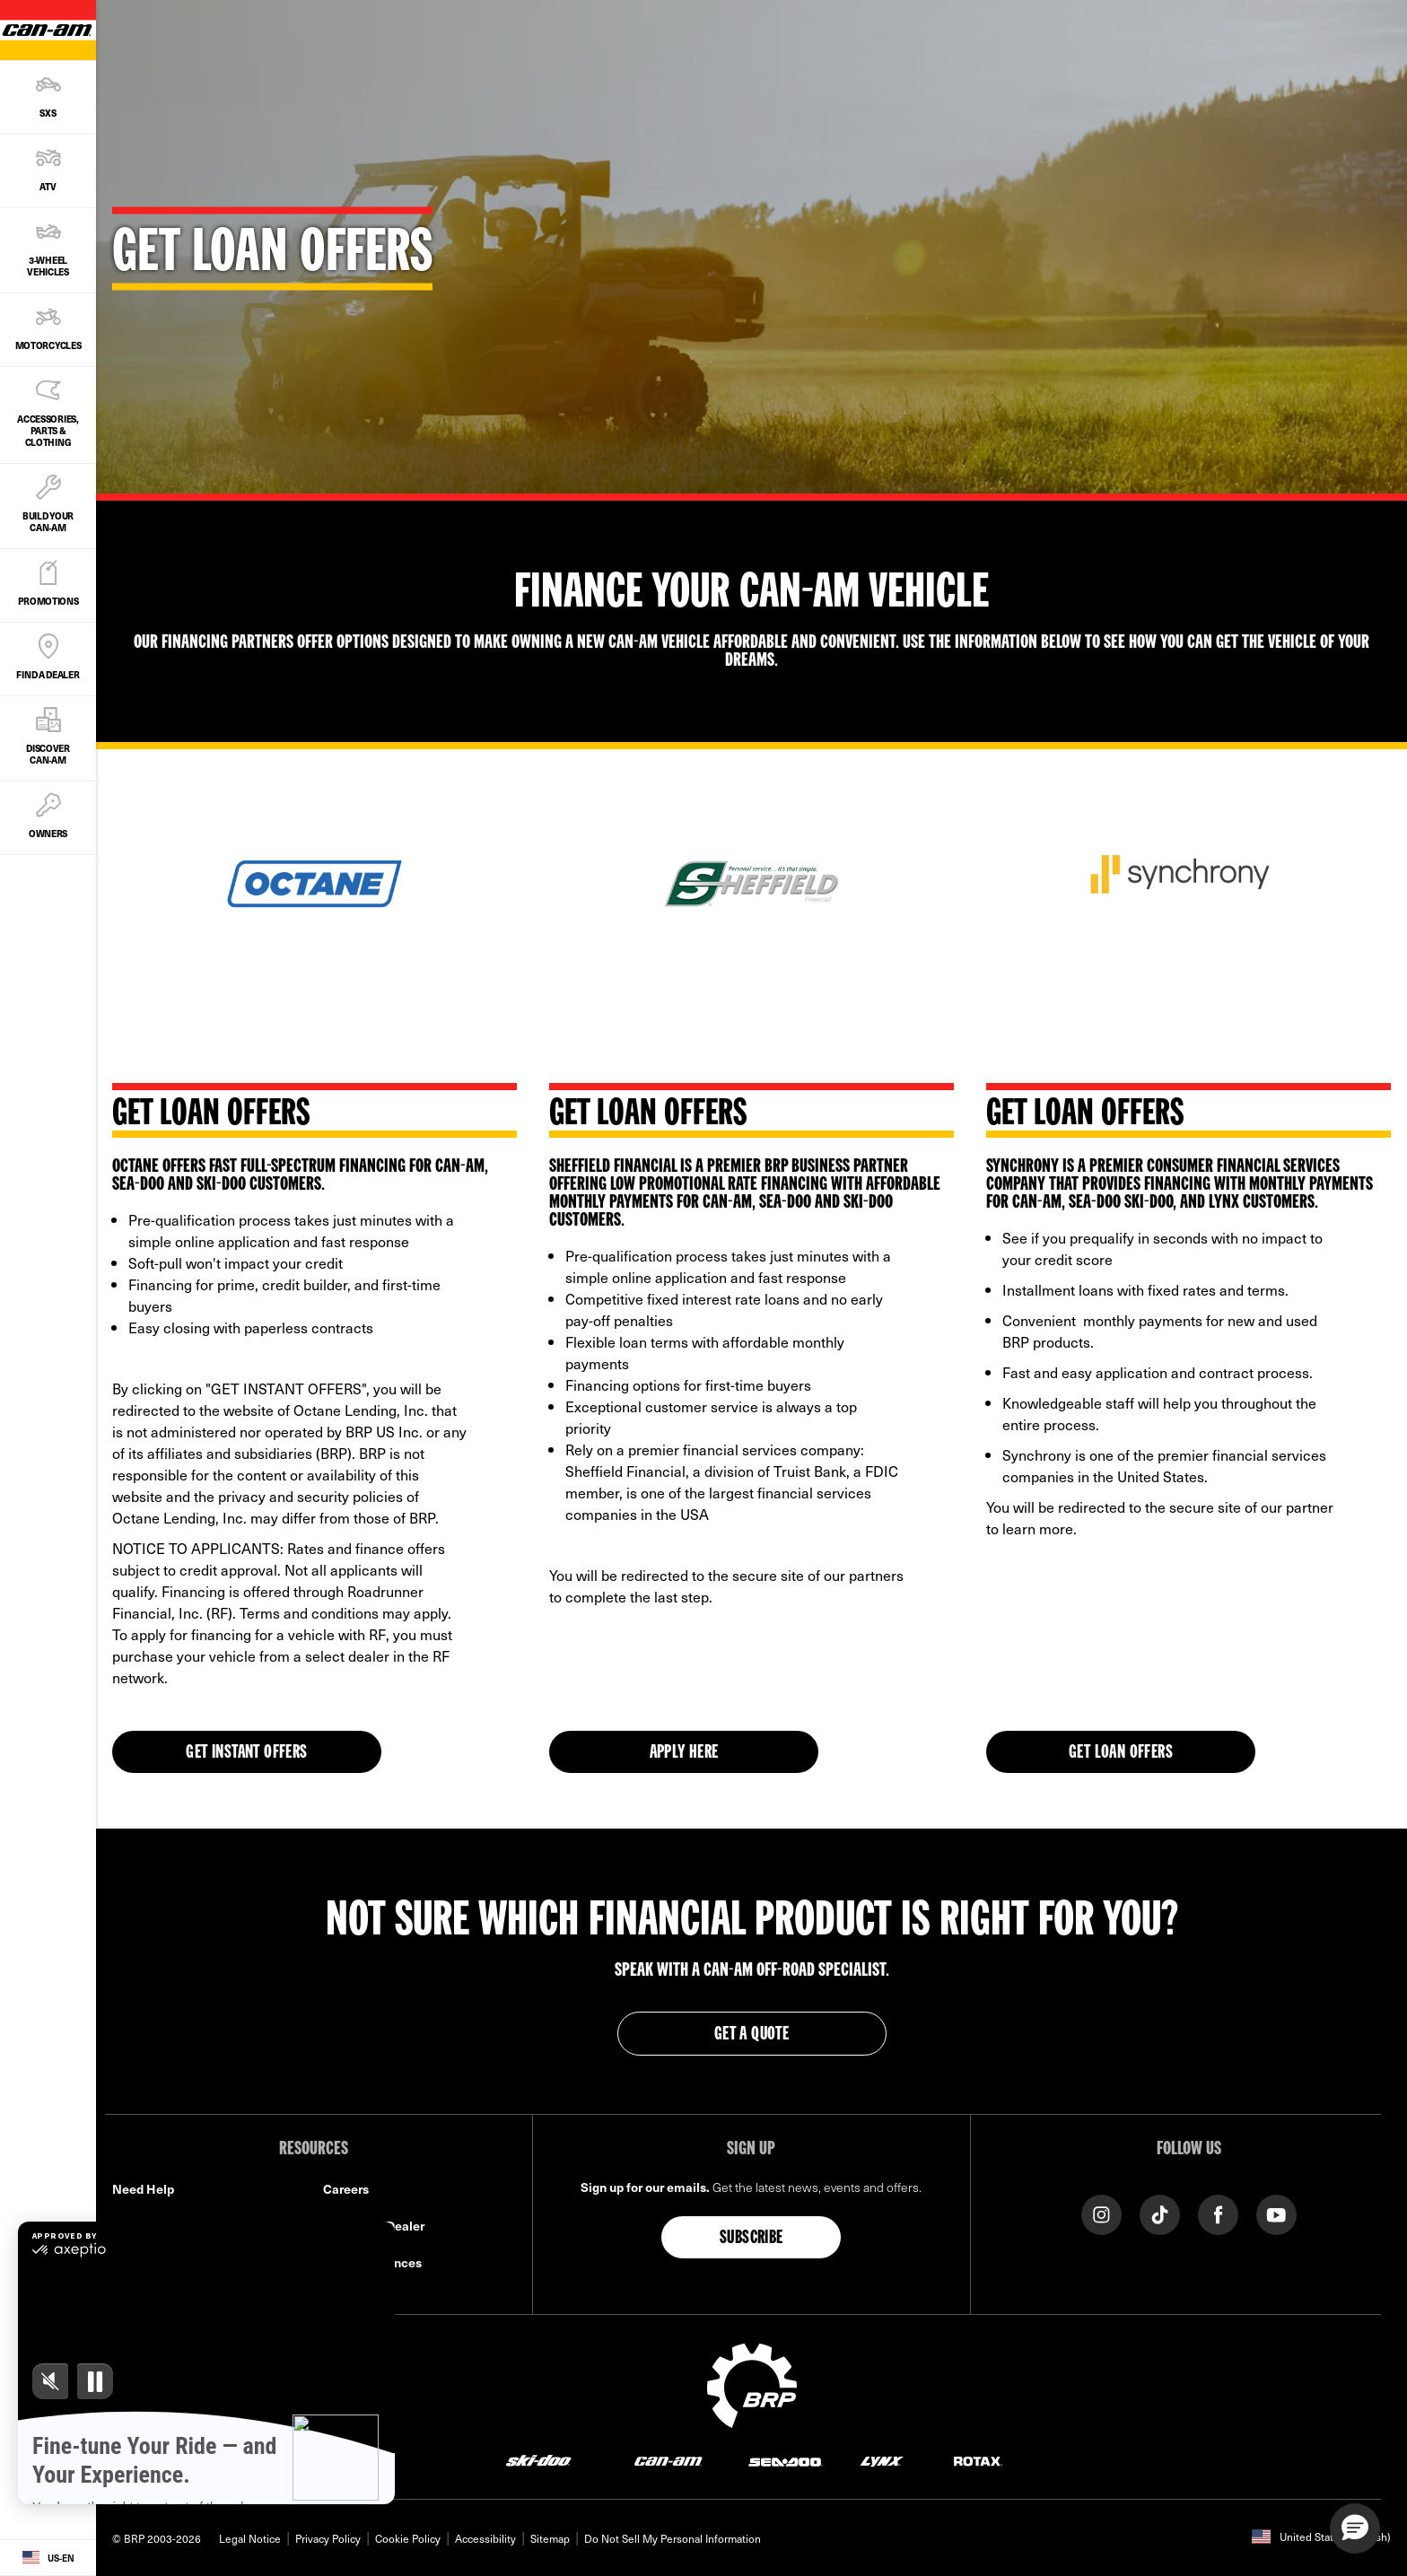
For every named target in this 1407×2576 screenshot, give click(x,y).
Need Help (143, 2188)
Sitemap (550, 2538)
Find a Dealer (150, 2262)
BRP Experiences (372, 2262)
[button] (1355, 2528)
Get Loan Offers (1121, 1753)
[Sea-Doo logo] (785, 2460)
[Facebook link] (1218, 2213)
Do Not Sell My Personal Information (672, 2538)
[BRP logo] (752, 2383)
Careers (346, 2188)
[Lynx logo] (882, 2460)
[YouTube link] (1276, 2213)
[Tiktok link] (1160, 2213)
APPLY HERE (684, 1753)
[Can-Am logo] (668, 2460)
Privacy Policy (328, 2538)
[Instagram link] (1101, 2213)
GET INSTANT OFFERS (246, 1753)
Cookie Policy (408, 2538)
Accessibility (485, 2538)
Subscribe (751, 2239)
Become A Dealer (373, 2225)
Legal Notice (250, 2538)
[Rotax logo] (978, 2460)
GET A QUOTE (751, 2035)
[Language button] (48, 2558)
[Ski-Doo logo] (538, 2460)
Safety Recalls (154, 2225)
